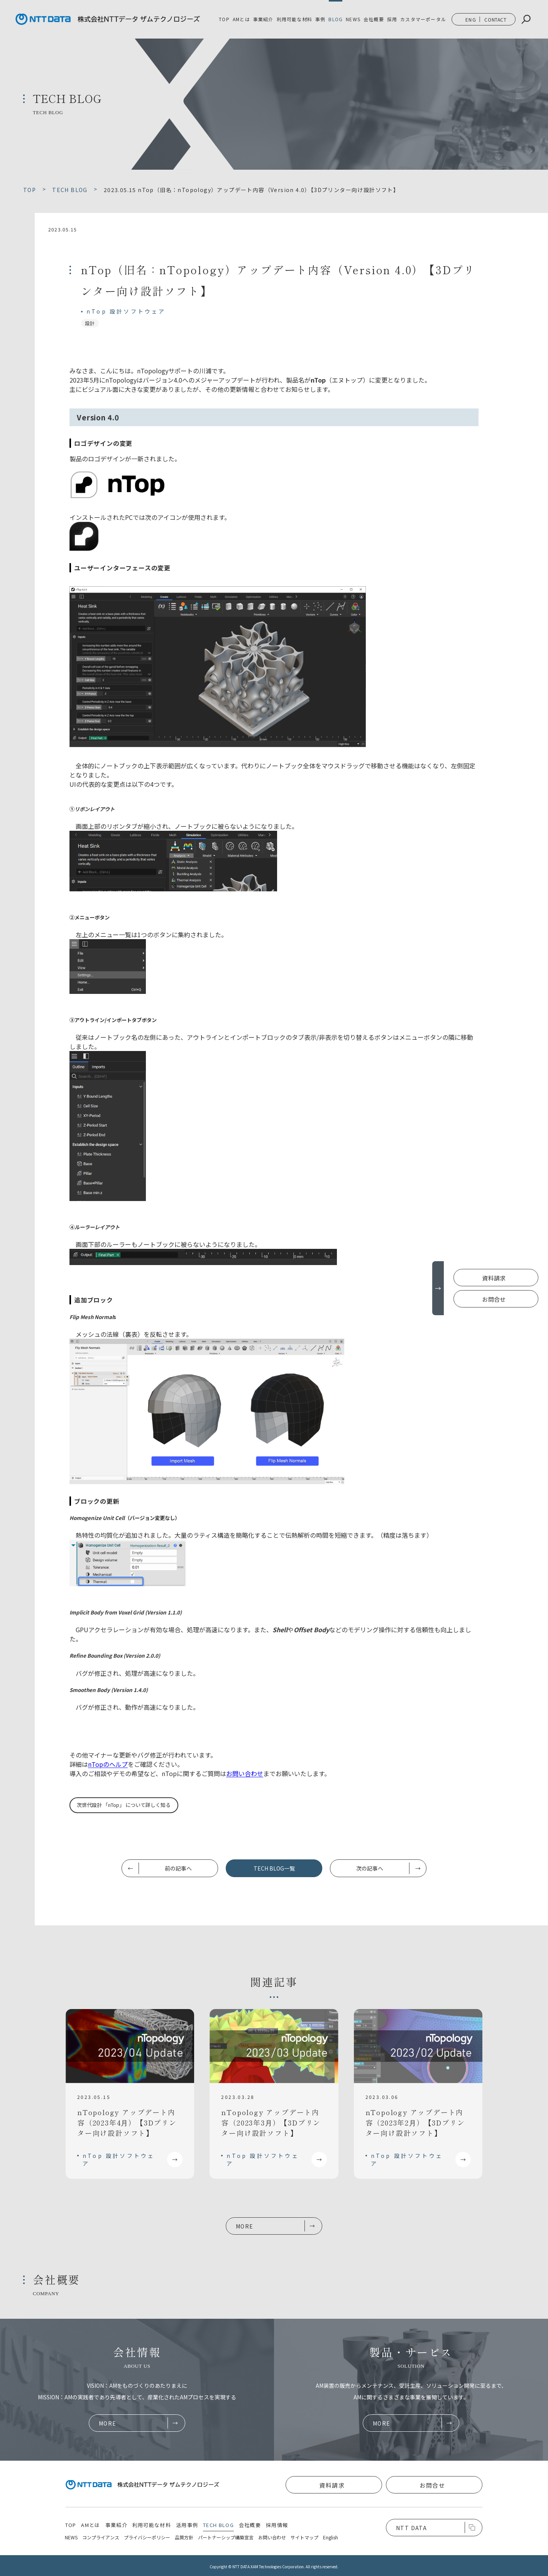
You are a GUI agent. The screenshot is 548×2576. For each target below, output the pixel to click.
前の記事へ (178, 1868)
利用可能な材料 (294, 19)
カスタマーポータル (423, 19)
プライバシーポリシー (147, 2537)
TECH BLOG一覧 (274, 1868)
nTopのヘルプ (108, 1764)
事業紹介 (116, 2525)
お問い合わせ (244, 1773)
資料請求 (494, 1278)
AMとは (241, 19)
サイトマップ (304, 2537)
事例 (320, 19)
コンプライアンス (100, 2537)
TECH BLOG (218, 2525)
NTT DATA (411, 2528)
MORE (245, 2226)
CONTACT (495, 19)
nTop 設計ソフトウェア (126, 311)
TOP (224, 19)
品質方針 (184, 2537)
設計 (90, 323)
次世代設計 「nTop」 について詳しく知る (124, 1804)
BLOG (335, 19)
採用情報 (277, 2525)
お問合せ (494, 1299)
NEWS (353, 19)
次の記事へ (369, 1868)
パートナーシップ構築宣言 (226, 2537)
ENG (470, 19)
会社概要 (374, 19)
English (330, 2537)
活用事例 (187, 2525)
